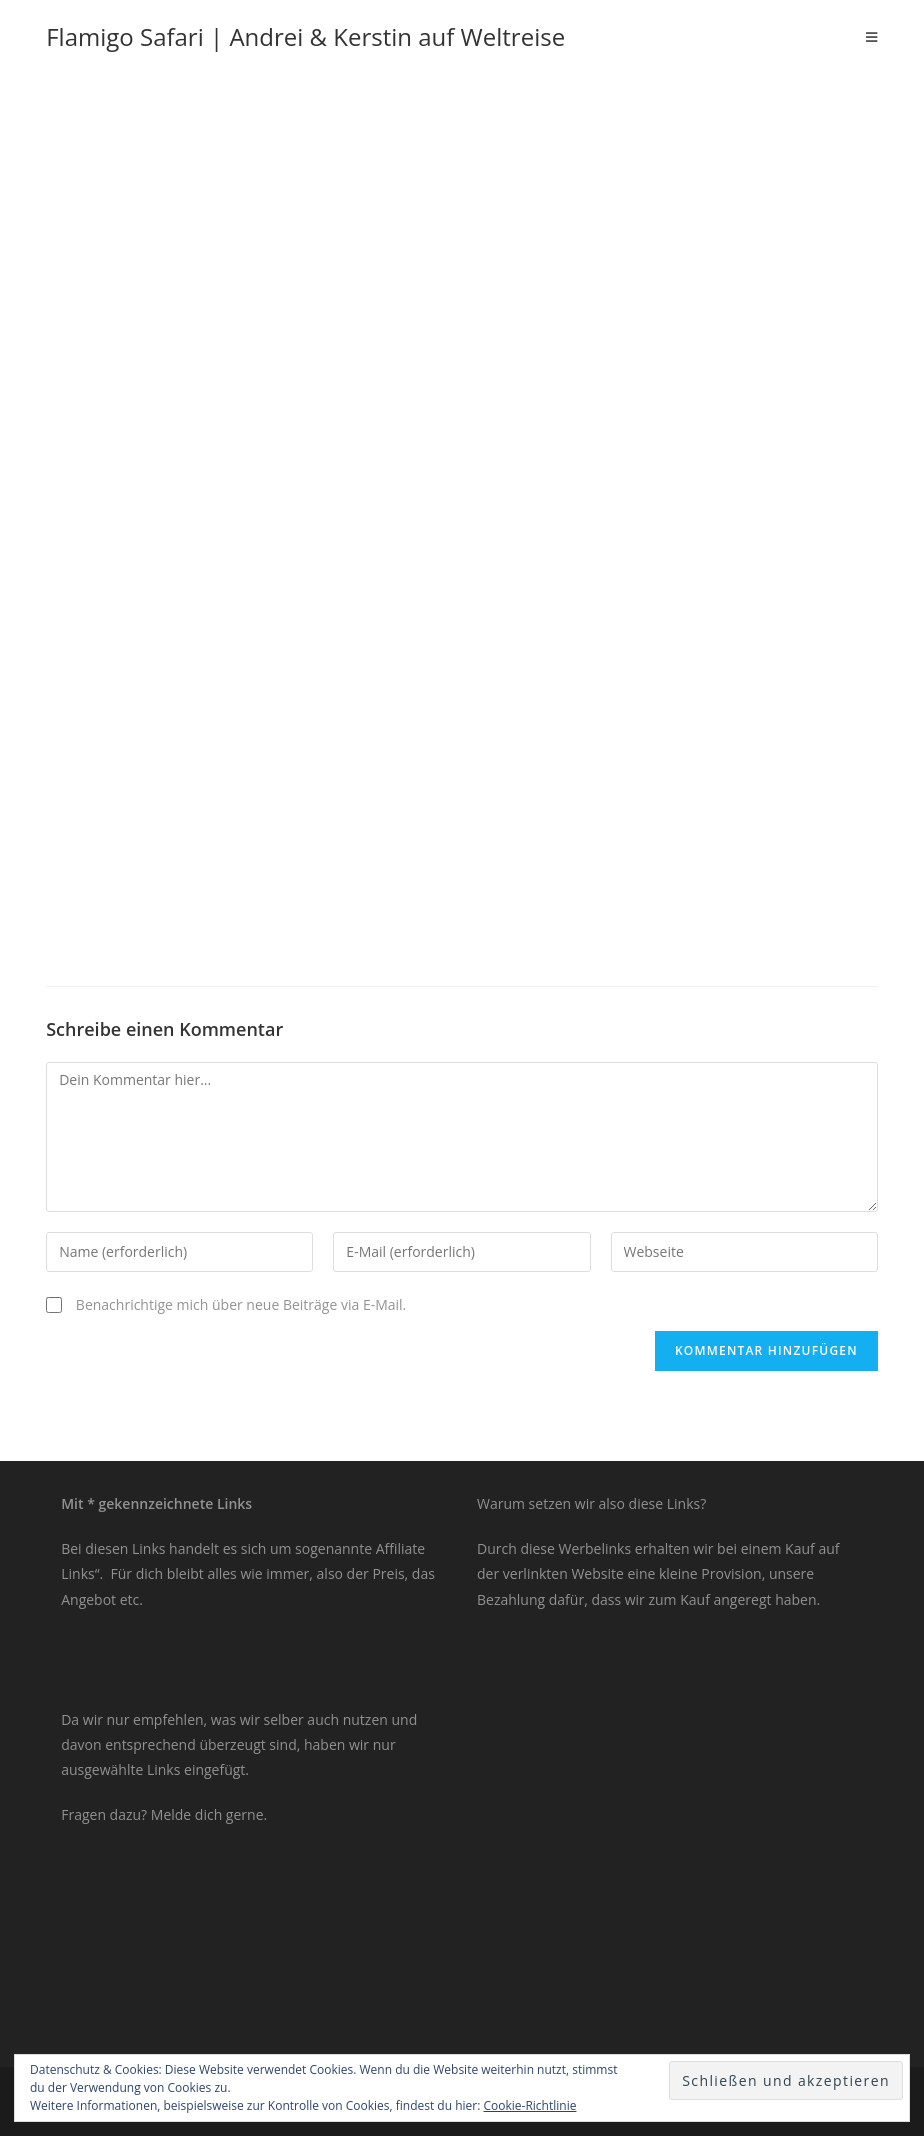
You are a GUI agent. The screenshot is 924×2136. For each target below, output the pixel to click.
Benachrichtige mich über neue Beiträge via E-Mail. (241, 1304)
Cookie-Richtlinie (530, 2105)
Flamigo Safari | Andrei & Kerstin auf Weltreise (305, 36)
